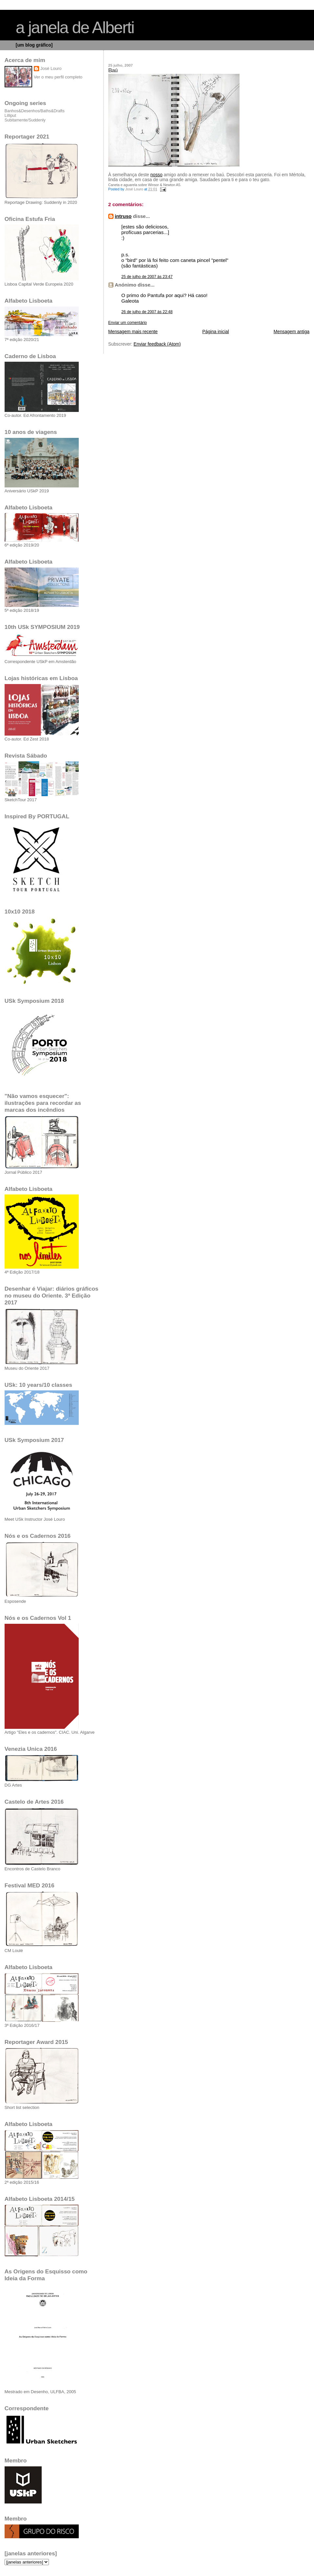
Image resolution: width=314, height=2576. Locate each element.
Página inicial (215, 331)
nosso (156, 174)
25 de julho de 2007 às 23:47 (147, 276)
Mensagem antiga (291, 331)
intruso (123, 216)
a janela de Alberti (75, 27)
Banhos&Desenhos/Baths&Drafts (35, 111)
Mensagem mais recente (133, 331)
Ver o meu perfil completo (58, 77)
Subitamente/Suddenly (25, 120)
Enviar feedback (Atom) (157, 344)
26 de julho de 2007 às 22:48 (147, 312)
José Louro (51, 68)
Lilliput (10, 115)
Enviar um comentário (127, 322)
